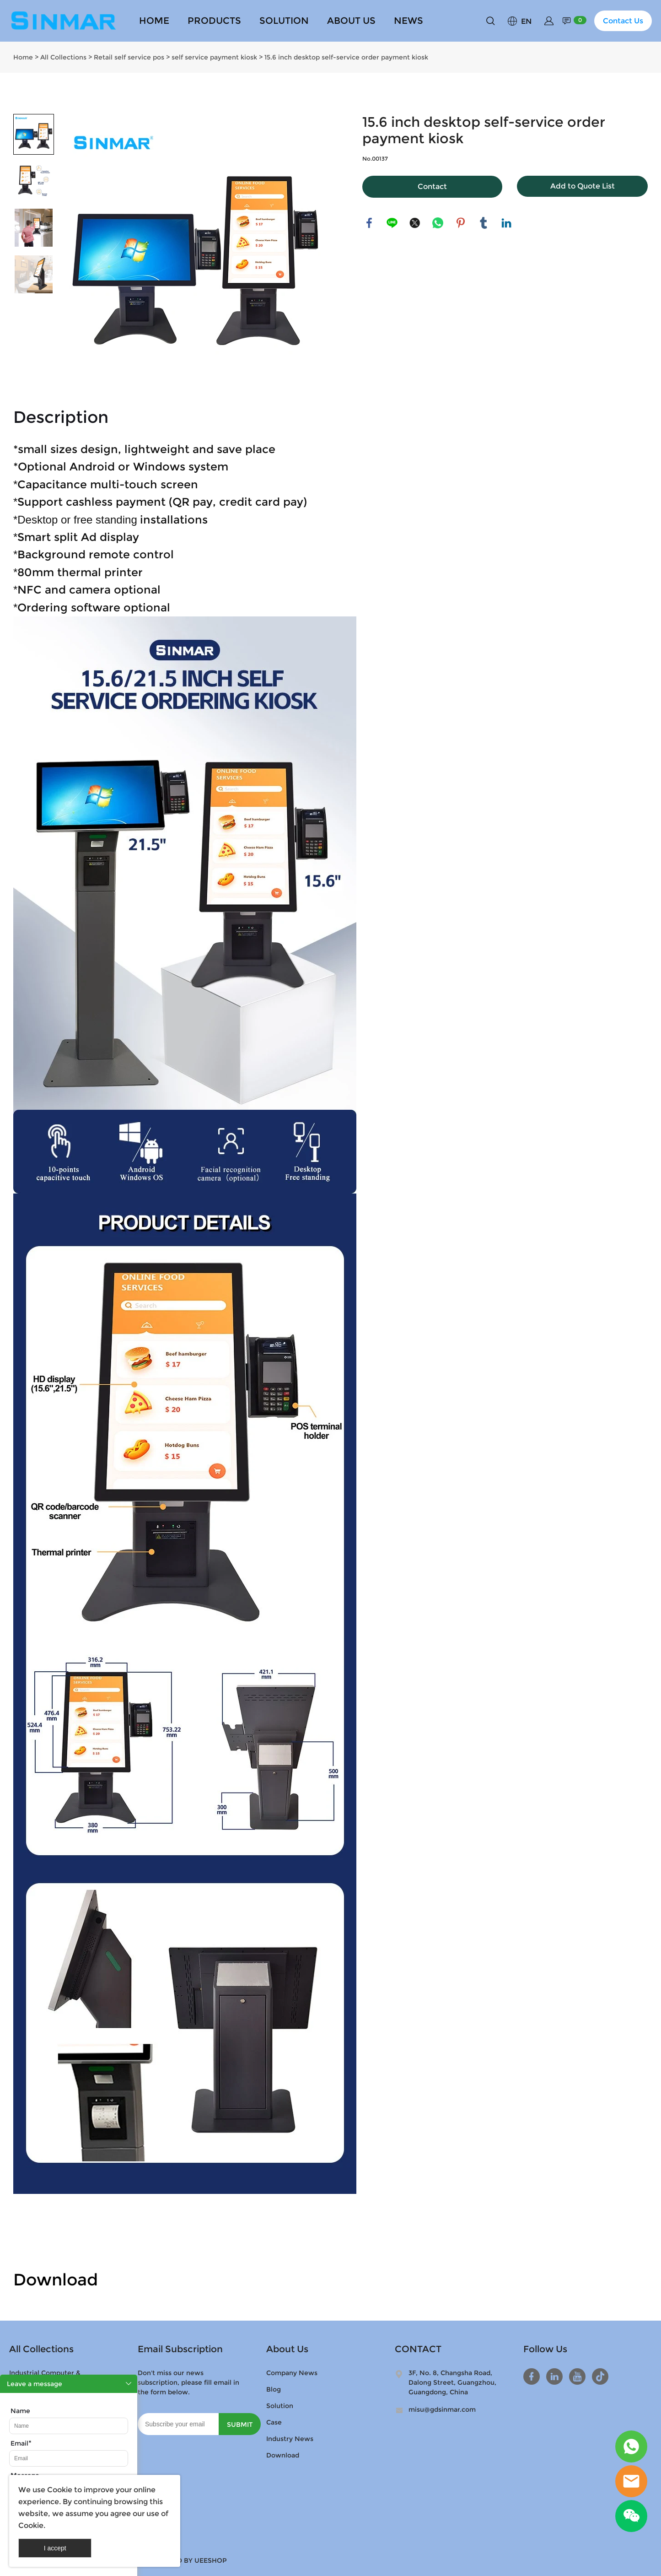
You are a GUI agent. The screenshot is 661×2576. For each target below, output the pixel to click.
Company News (291, 2373)
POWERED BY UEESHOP (187, 2560)
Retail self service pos (129, 57)
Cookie (59, 2489)
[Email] (178, 2424)
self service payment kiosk (214, 57)
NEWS (408, 20)
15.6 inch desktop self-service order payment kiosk (346, 57)
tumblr (483, 223)
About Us (287, 2349)
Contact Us (623, 20)
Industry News (289, 2439)
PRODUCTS (214, 20)
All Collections (63, 57)
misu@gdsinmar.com (442, 2409)
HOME (154, 20)
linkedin (506, 223)
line (392, 223)
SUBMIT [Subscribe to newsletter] (240, 2424)
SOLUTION (284, 20)
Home (23, 57)
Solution (279, 2406)
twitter (415, 223)
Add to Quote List (582, 186)
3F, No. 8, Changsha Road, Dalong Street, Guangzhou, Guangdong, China (452, 2382)
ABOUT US (351, 20)
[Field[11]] (68, 2458)
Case (274, 2422)
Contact (432, 186)
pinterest (461, 223)
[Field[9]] (68, 2426)
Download (282, 2455)
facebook (369, 223)
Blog (273, 2389)
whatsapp (438, 223)
